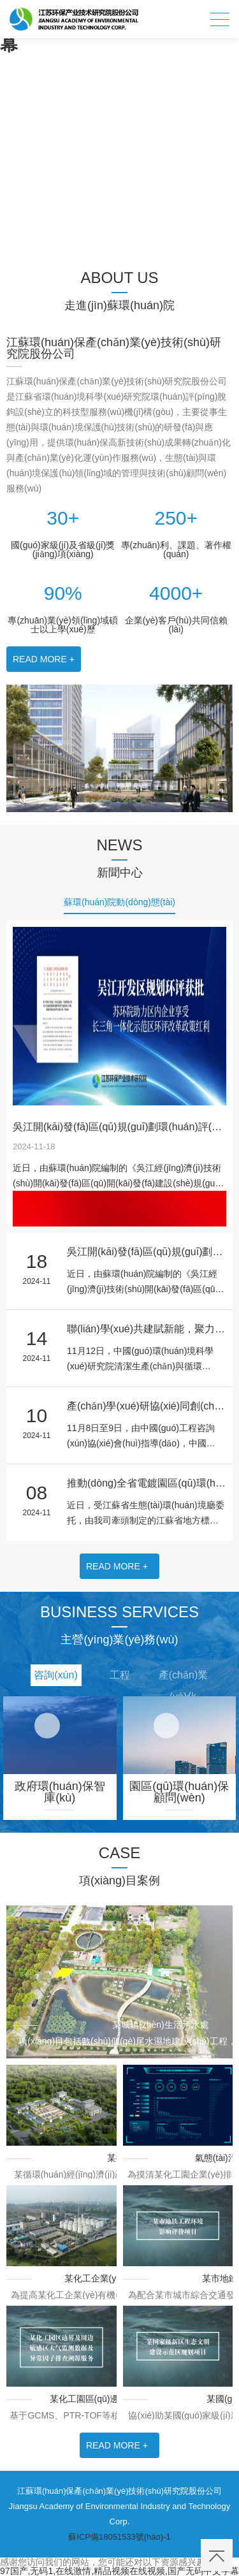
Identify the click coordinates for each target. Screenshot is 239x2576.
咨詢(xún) (55, 1675)
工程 (120, 1675)
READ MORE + (44, 659)
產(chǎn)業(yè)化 (183, 1678)
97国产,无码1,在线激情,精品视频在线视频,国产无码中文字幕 (119, 2571)
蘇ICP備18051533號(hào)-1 (119, 2537)
